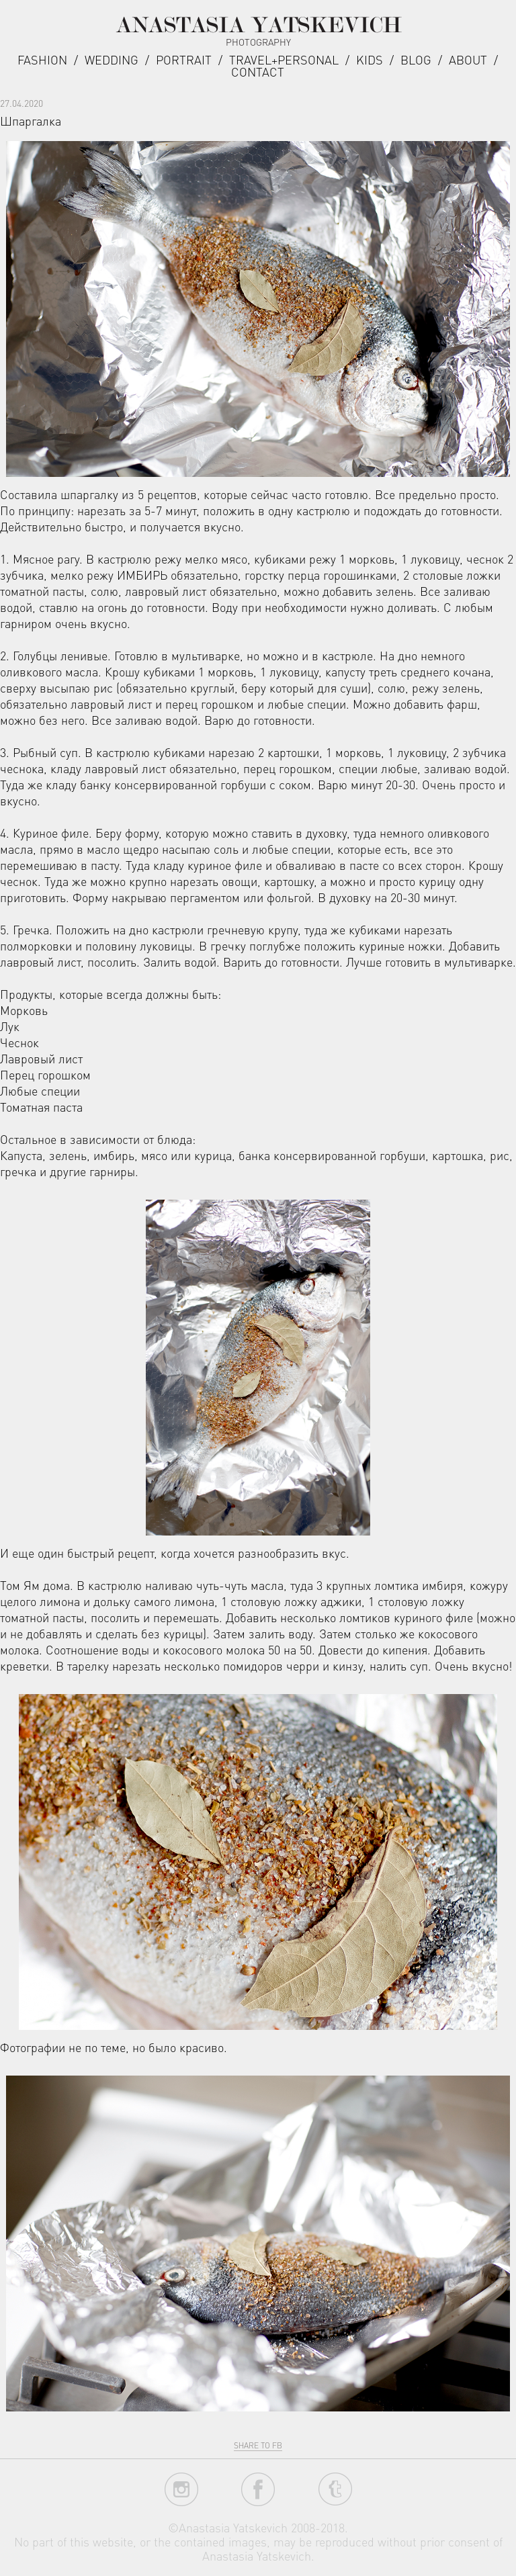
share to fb (258, 2445)
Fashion (42, 59)
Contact (257, 71)
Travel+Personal (284, 59)
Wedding (111, 59)
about (468, 59)
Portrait (184, 59)
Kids (369, 59)
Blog (415, 59)
